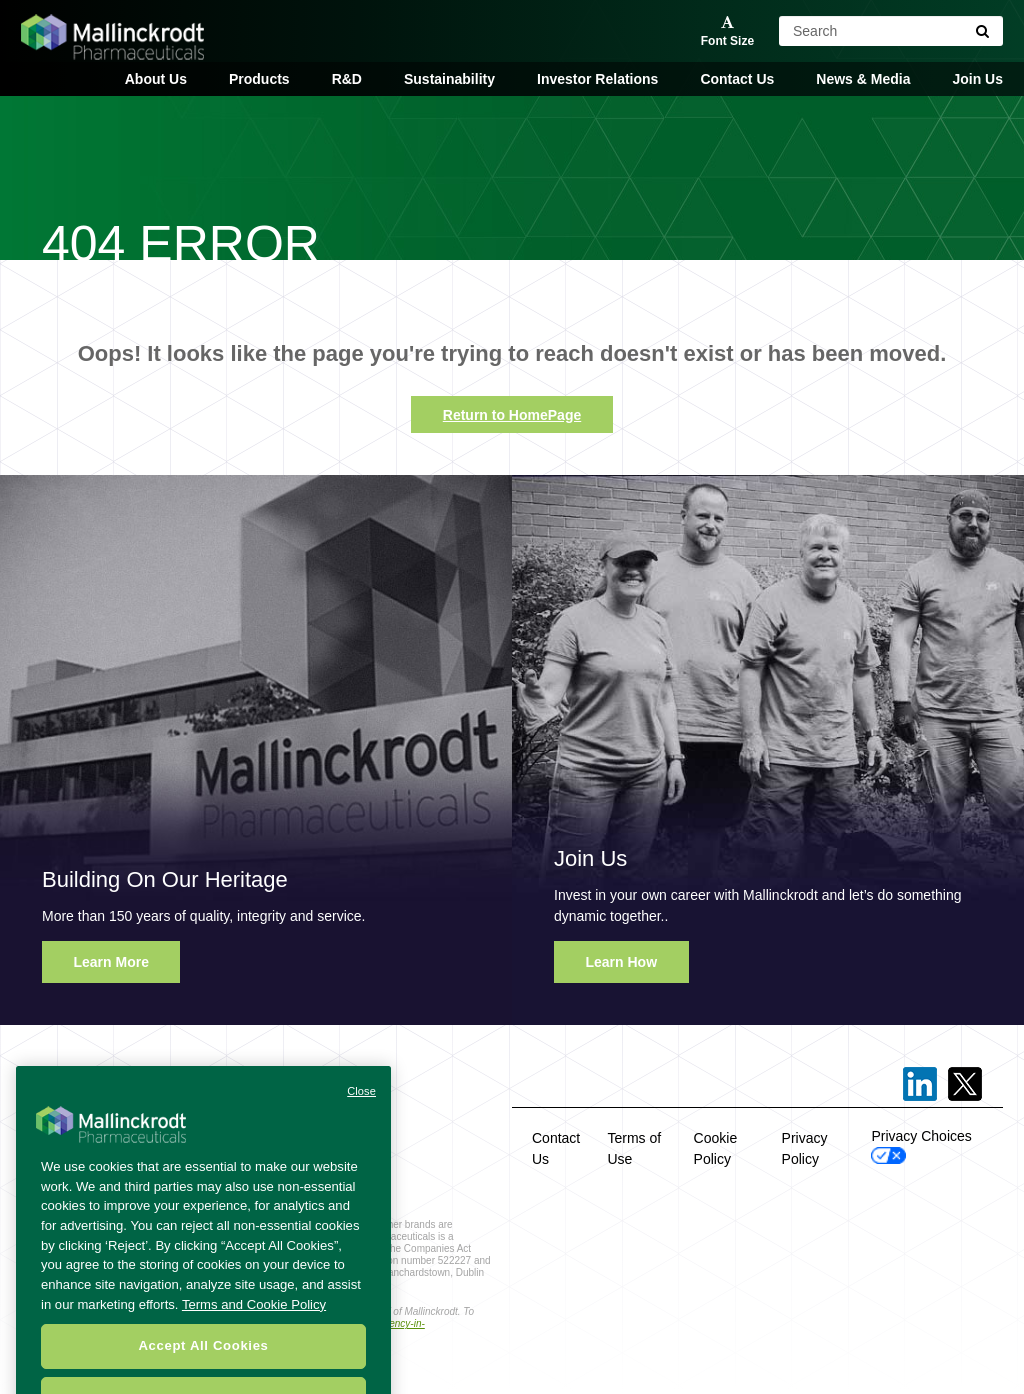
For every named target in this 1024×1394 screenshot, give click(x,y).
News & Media (863, 79)
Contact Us (737, 79)
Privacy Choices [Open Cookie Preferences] (921, 1146)
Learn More (111, 962)
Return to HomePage (512, 415)
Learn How (622, 962)
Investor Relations (597, 79)
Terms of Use (635, 1148)
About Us (156, 79)
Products (259, 79)
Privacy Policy (805, 1148)
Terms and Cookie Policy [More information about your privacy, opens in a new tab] (254, 1317)
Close (361, 1104)
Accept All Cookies (203, 1359)
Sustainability (449, 79)
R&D (347, 79)
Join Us (977, 79)
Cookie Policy (716, 1148)
